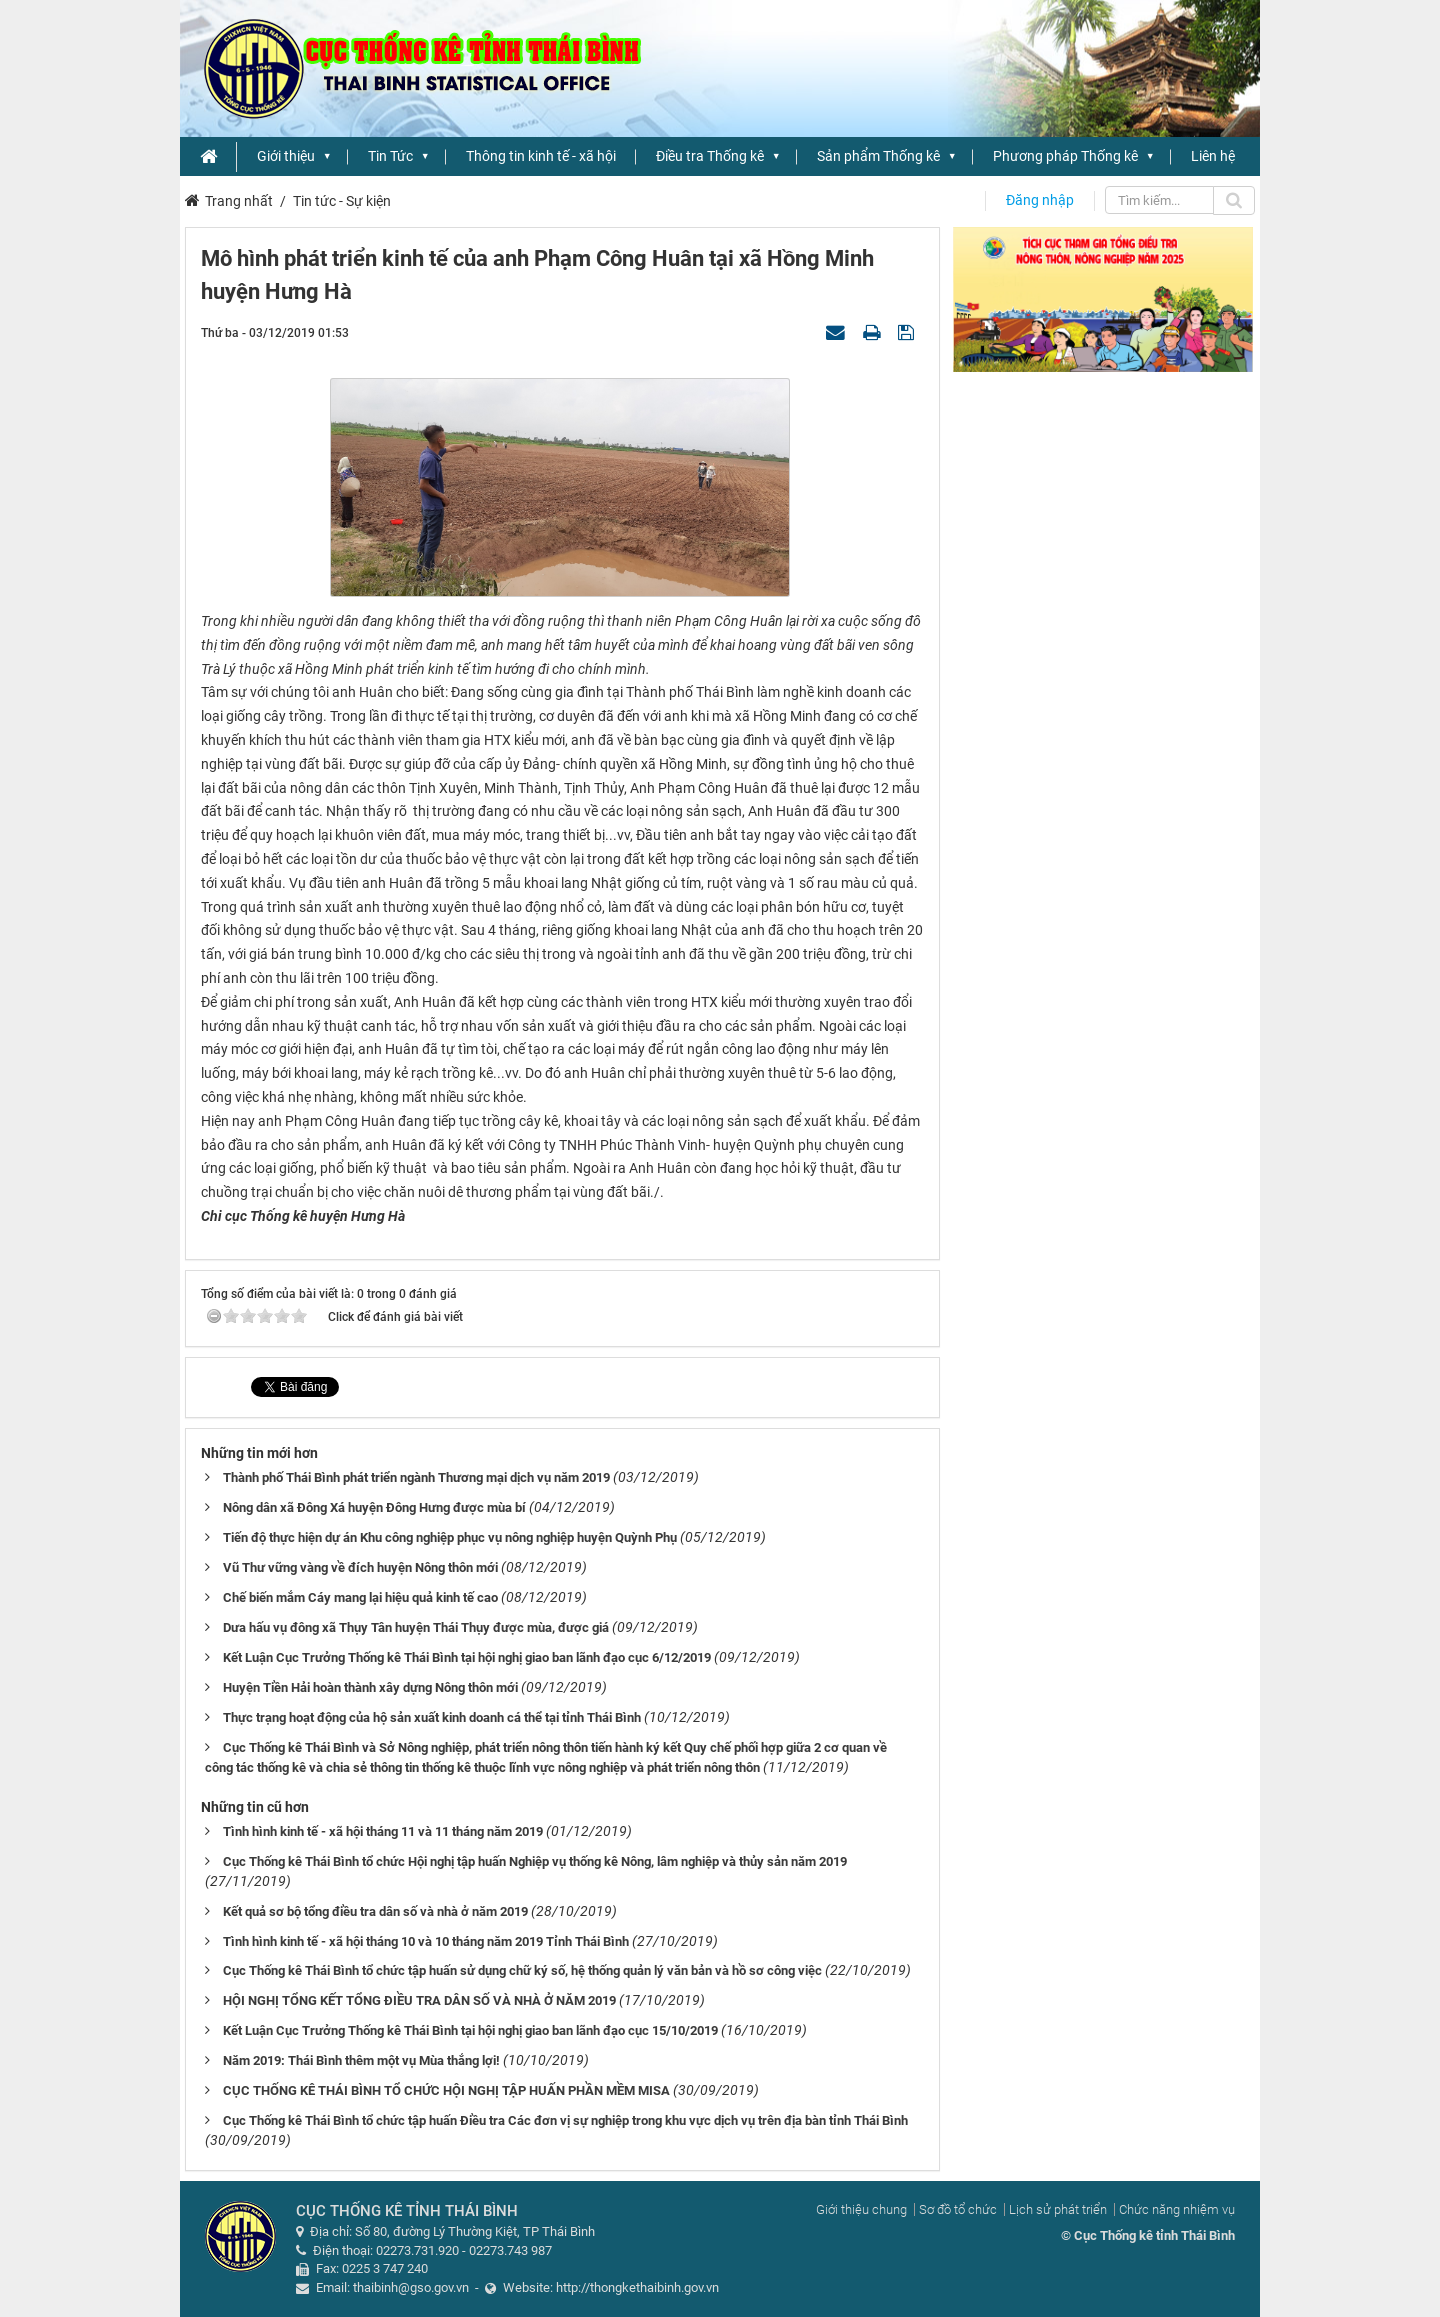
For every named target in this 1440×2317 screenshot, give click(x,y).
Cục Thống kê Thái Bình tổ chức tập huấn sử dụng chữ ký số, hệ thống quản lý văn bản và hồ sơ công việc (522, 1970)
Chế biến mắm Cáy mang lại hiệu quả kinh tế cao (360, 1597)
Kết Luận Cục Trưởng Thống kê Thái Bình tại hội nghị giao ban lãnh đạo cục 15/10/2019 (470, 2030)
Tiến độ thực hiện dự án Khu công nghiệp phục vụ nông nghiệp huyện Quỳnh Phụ (450, 1537)
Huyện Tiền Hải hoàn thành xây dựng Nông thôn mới (370, 1687)
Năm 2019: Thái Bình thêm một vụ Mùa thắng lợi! (361, 2060)
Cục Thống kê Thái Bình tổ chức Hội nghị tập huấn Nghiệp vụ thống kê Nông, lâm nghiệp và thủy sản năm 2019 (535, 1861)
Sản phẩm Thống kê (878, 156)
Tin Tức (390, 156)
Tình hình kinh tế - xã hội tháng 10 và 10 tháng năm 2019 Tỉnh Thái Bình (426, 1941)
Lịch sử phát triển (1058, 2209)
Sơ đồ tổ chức (958, 2209)
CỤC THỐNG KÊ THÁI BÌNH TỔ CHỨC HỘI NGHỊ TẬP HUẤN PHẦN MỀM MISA (446, 2090)
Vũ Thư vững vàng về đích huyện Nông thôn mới (360, 1567)
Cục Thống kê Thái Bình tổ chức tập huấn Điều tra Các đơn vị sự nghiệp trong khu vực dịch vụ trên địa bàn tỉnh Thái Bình (565, 2120)
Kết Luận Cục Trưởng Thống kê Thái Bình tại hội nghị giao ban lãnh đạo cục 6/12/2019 (467, 1657)
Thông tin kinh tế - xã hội (541, 156)
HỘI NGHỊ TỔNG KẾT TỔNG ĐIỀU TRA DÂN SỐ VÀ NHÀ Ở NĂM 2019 (419, 2000)
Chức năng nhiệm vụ (1177, 2209)
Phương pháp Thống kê (1065, 156)
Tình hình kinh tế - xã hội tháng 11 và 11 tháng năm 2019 (383, 1831)
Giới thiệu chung (861, 2209)
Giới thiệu (286, 156)
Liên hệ (1213, 156)
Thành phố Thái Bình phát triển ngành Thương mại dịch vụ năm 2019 (416, 1477)
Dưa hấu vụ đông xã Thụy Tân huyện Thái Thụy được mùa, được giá (416, 1627)
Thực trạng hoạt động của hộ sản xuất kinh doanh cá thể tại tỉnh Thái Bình (432, 1717)
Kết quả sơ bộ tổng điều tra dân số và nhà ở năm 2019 (375, 1911)
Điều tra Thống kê (710, 156)
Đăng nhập (1040, 200)
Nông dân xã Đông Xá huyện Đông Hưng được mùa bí (374, 1507)
